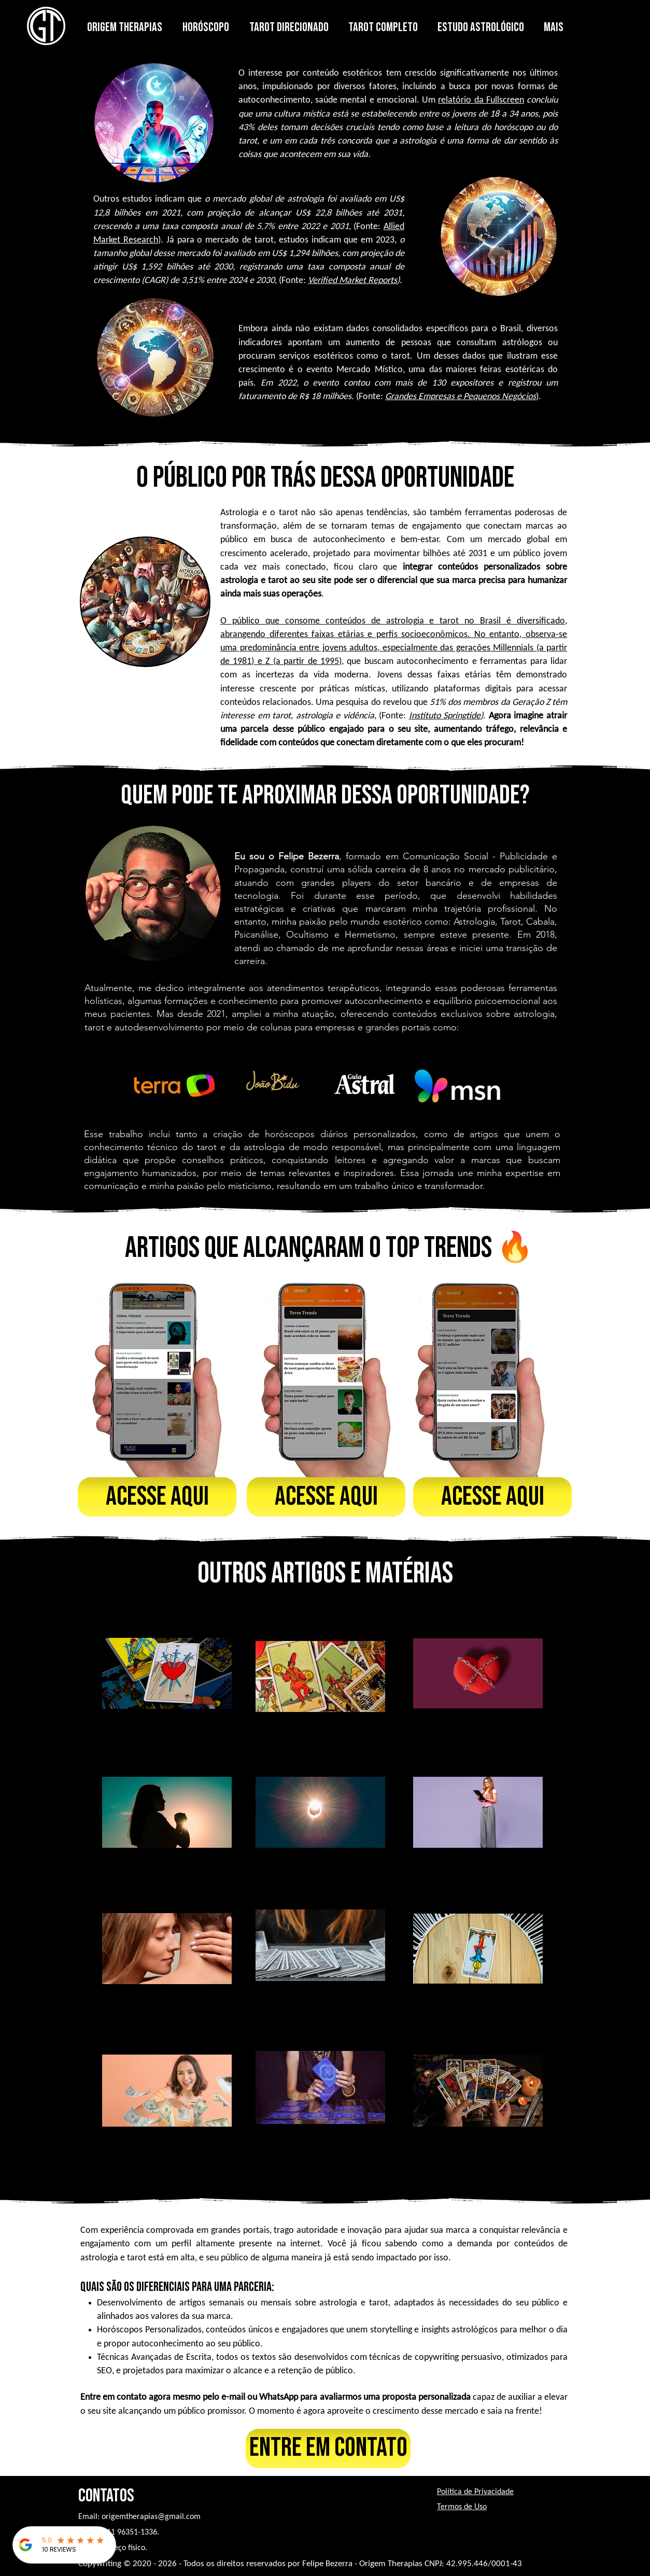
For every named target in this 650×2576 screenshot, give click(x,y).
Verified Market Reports (352, 281)
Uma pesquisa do (349, 702)
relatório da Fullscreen (481, 100)
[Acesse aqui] (157, 1497)
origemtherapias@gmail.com (151, 2517)
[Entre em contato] (328, 2448)
